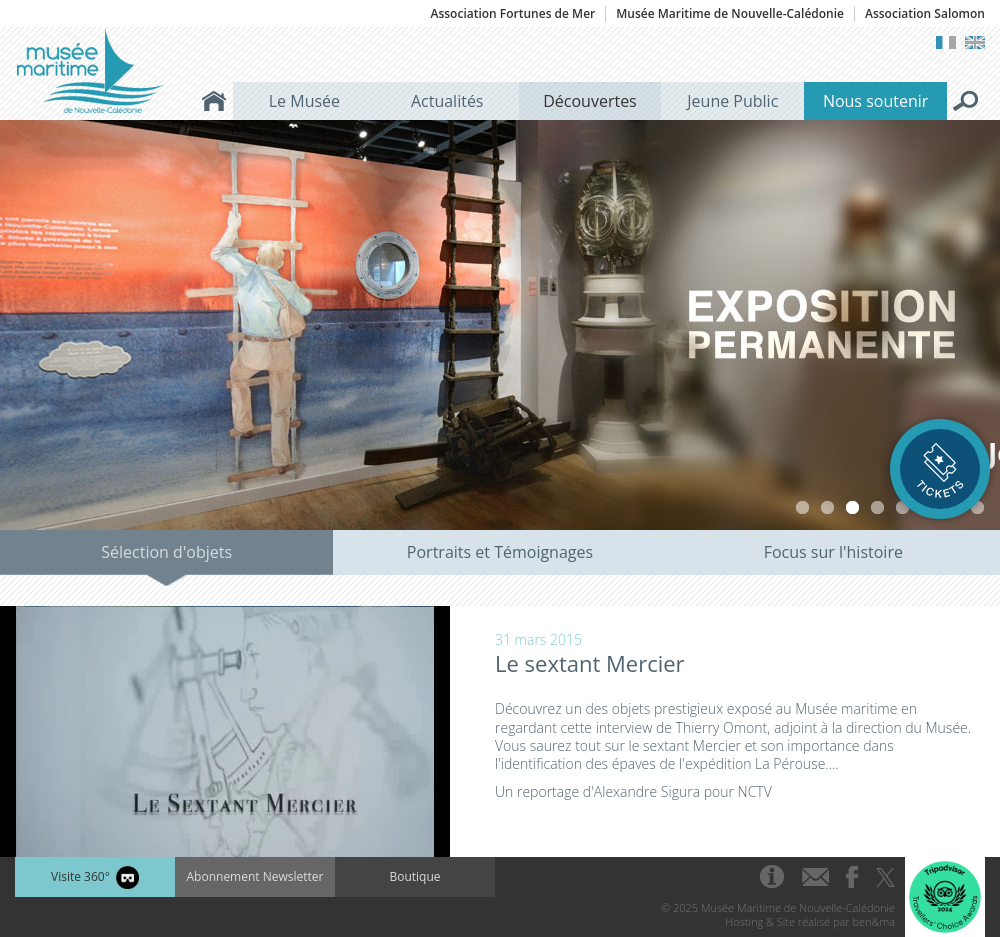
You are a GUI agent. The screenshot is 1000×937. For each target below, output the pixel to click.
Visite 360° (95, 877)
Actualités (447, 101)
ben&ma (874, 921)
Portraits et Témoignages (500, 552)
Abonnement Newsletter (255, 876)
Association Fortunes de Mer (512, 14)
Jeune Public (732, 101)
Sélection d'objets (166, 552)
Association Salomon (925, 14)
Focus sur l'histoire (833, 552)
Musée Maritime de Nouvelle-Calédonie (730, 14)
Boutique (414, 876)
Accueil (214, 101)
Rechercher (966, 101)
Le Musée (304, 101)
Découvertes (590, 101)
